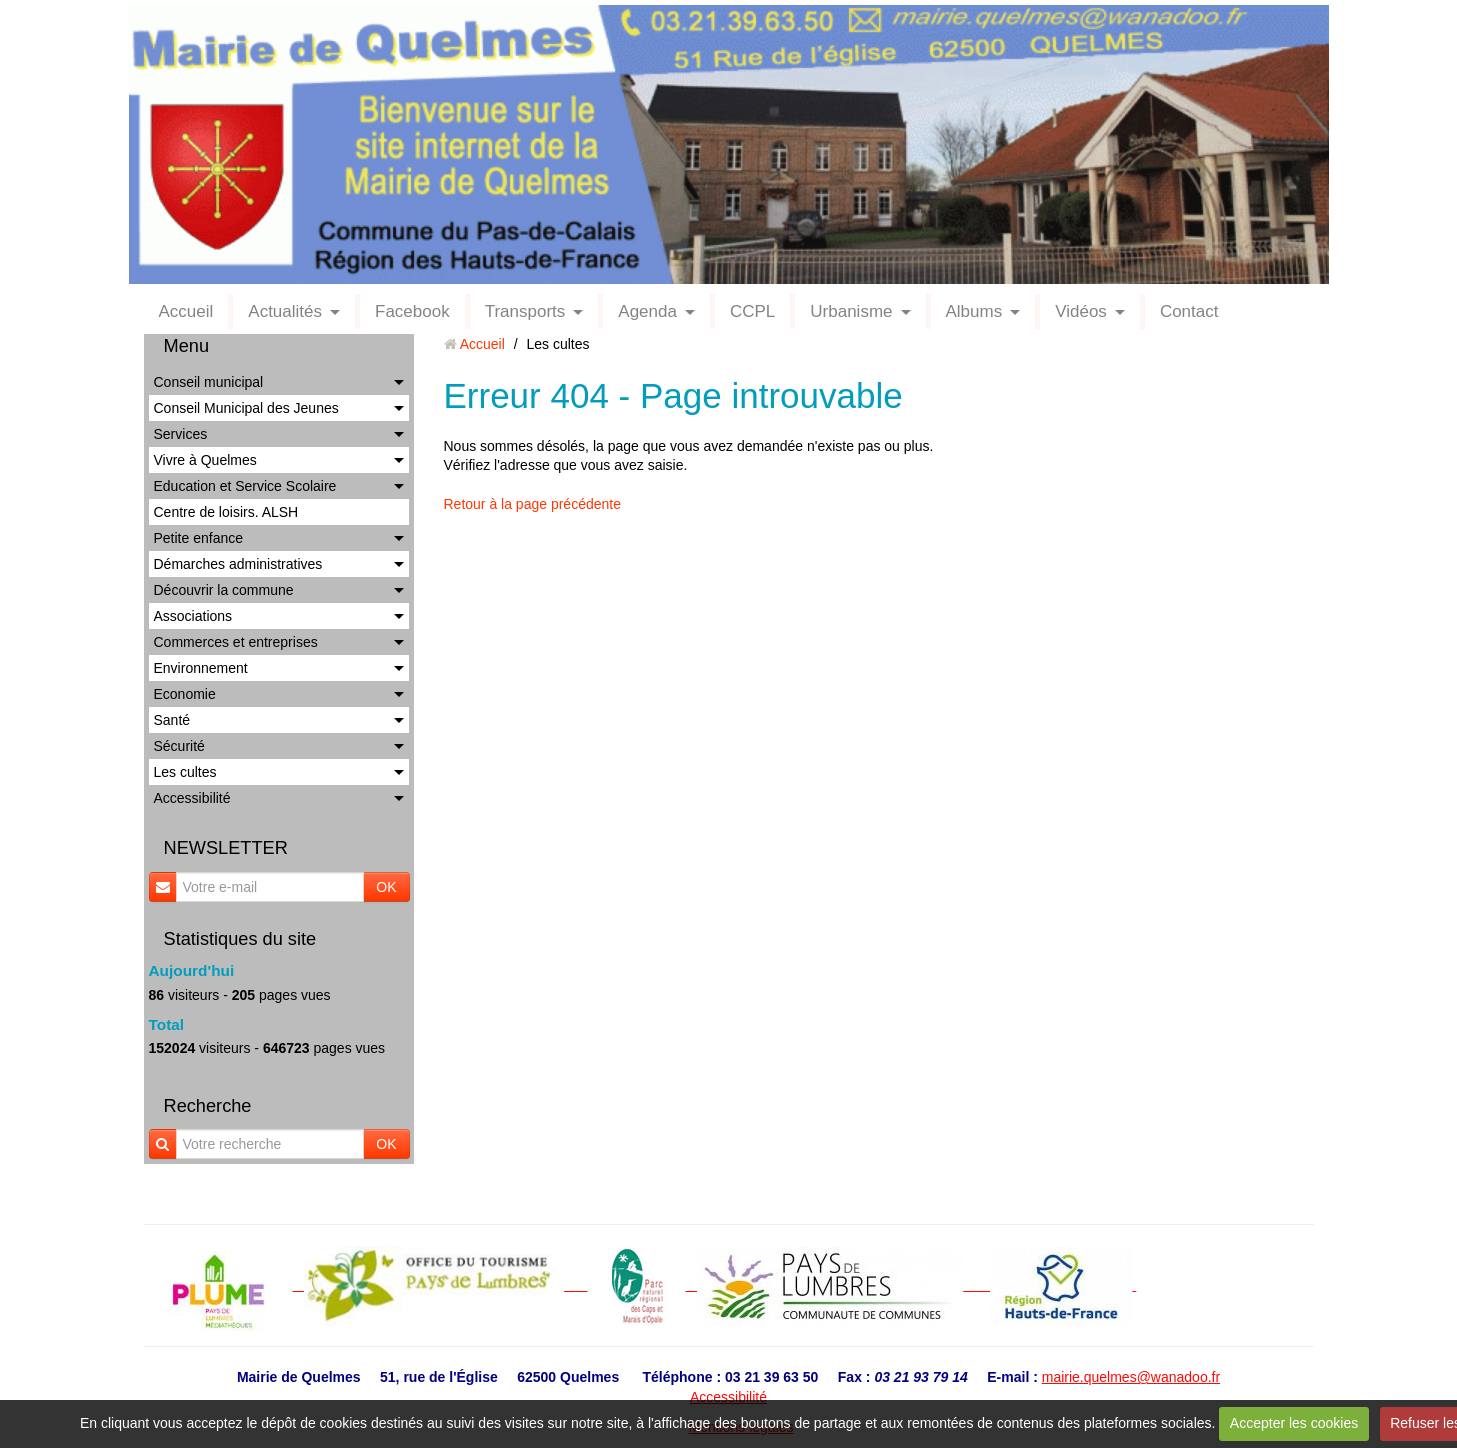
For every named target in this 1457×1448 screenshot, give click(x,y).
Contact (1189, 311)
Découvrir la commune (224, 590)
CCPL (752, 311)
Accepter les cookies (1294, 1423)
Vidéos (1081, 311)
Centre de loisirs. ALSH (226, 512)
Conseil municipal (209, 382)
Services (181, 434)
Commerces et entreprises (236, 642)
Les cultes (185, 772)
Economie (185, 694)
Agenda (647, 311)
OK (386, 887)
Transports (525, 311)
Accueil (186, 311)
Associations (193, 616)
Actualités (285, 311)
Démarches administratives (238, 564)
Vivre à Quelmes (205, 460)
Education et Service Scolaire (245, 486)
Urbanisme (851, 311)
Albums (974, 311)
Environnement (201, 668)
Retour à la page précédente (532, 504)
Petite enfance (199, 538)
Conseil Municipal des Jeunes (246, 408)
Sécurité (179, 746)
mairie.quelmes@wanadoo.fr (1131, 1377)
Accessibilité (192, 798)
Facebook (412, 311)
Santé (172, 720)
